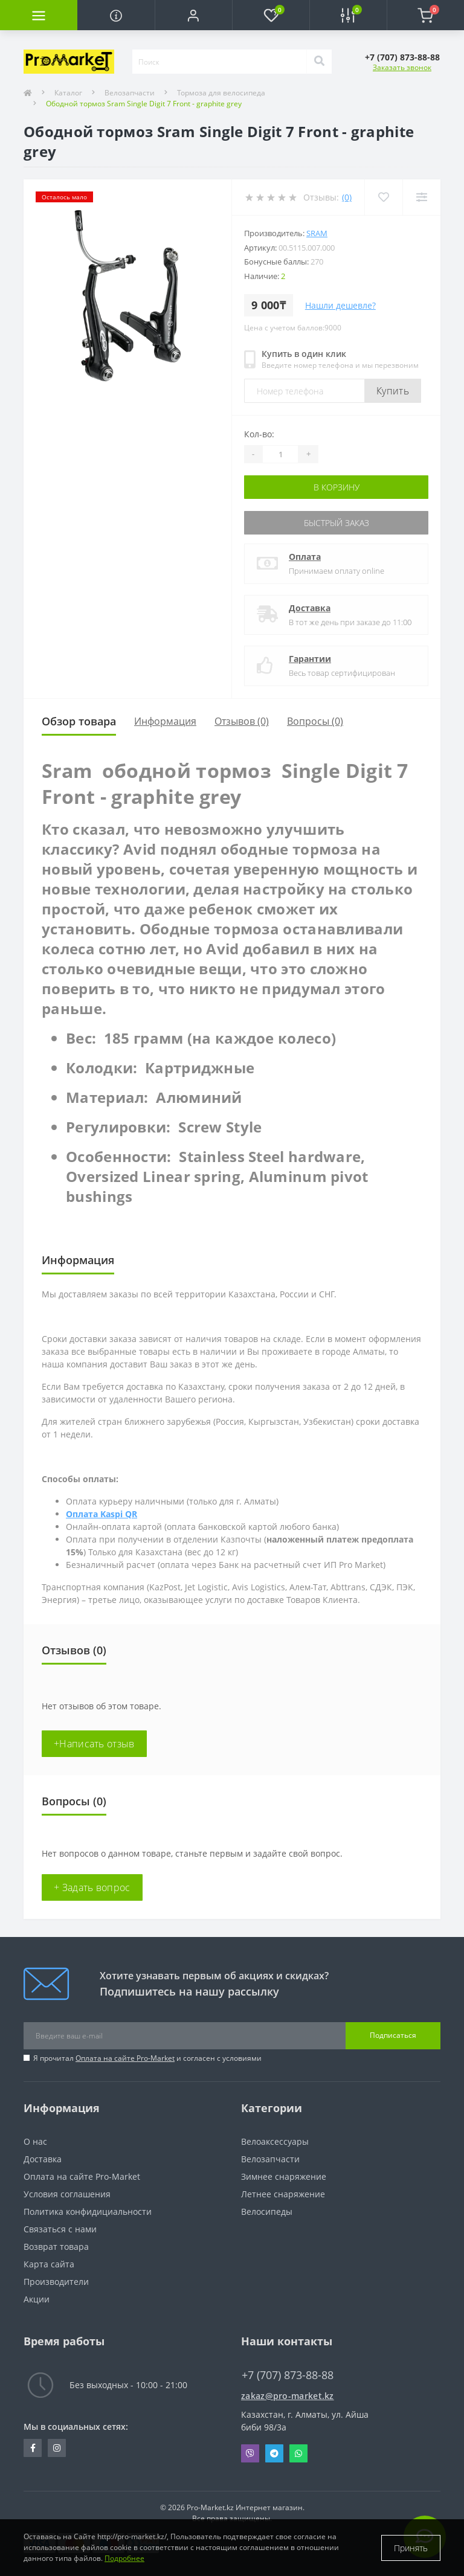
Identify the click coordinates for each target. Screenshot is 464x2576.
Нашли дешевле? (340, 305)
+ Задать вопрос (92, 1887)
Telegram (274, 2453)
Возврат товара (56, 2246)
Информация (165, 721)
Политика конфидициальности (88, 2211)
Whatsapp (298, 2453)
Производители (56, 2281)
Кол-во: (259, 434)
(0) (347, 197)
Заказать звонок (402, 67)
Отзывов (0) (241, 721)
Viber (250, 2453)
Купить (392, 390)
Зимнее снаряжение (283, 2176)
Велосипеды (266, 2211)
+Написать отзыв (94, 1743)
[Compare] (421, 197)
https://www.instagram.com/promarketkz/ (56, 2448)
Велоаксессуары (275, 2141)
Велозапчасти (130, 93)
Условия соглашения (67, 2194)
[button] (193, 15)
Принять (411, 2548)
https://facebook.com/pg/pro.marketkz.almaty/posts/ (33, 2448)
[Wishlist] (383, 197)
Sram (316, 233)
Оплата (305, 556)
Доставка (309, 608)
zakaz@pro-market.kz (287, 2395)
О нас (35, 2141)
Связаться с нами (60, 2229)
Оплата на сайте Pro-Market (125, 2058)
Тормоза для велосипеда (221, 93)
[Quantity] (280, 454)
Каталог (68, 93)
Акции (37, 2299)
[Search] (319, 62)
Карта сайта (49, 2264)
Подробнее (124, 2558)
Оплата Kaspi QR (101, 1514)
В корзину (336, 487)
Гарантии (310, 658)
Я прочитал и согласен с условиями (147, 2058)
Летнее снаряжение (283, 2194)
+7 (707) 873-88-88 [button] (288, 2375)
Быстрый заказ (336, 522)
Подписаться (393, 2035)
